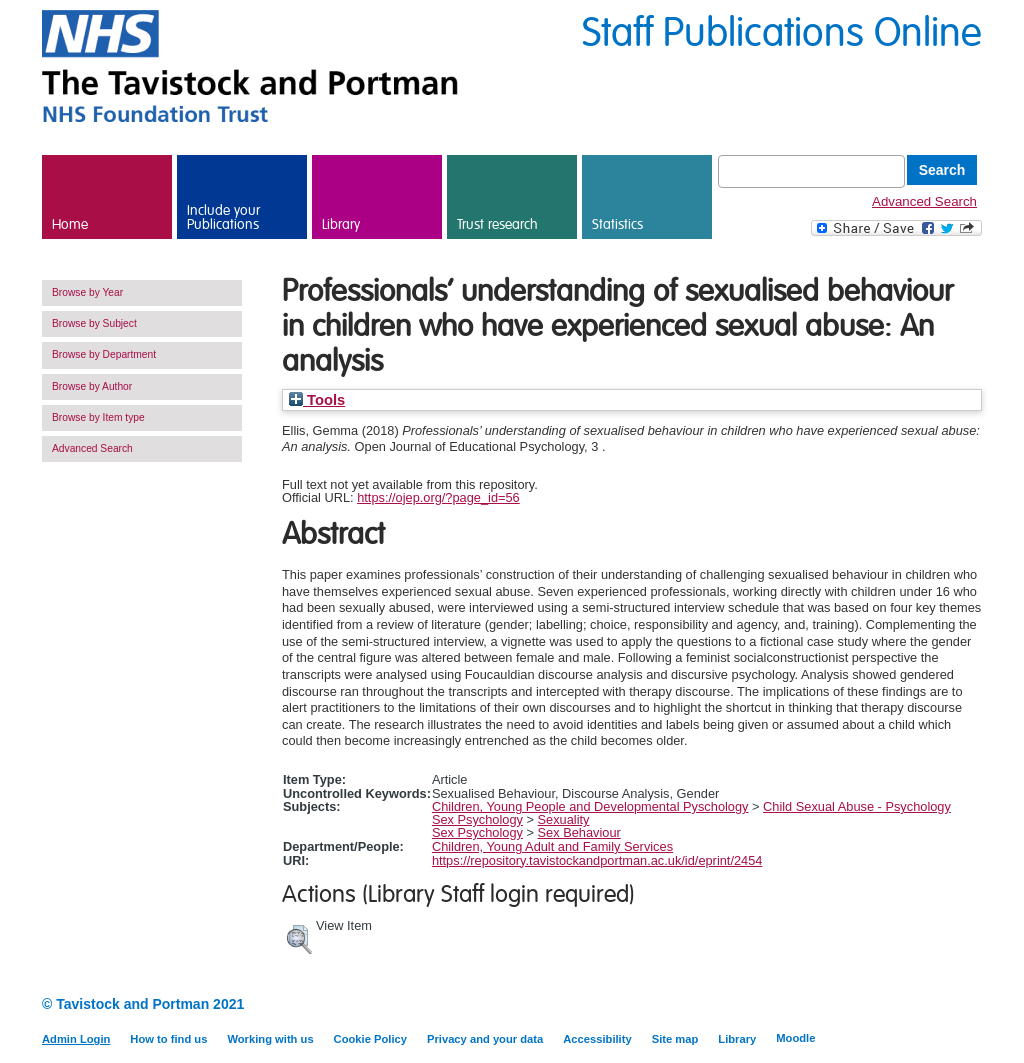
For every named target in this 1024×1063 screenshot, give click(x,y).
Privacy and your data (485, 1039)
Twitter (969, 1005)
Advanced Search (924, 201)
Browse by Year (87, 292)
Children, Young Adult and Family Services (552, 846)
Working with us (270, 1039)
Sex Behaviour (579, 832)
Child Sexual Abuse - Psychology (857, 806)
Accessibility (597, 1039)
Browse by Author (92, 386)
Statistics (617, 225)
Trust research (497, 225)
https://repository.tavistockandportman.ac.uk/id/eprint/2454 (597, 860)
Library (341, 225)
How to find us (168, 1039)
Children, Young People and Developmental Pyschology (590, 806)
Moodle (795, 1038)
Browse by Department (104, 354)
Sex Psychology (477, 819)
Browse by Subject (94, 323)
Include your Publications (223, 218)
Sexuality (564, 819)
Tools (317, 400)
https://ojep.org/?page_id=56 (438, 497)
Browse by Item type (98, 417)
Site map (675, 1039)
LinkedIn (934, 1005)
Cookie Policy (370, 1039)
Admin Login (76, 1039)
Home (70, 225)
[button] (299, 937)
